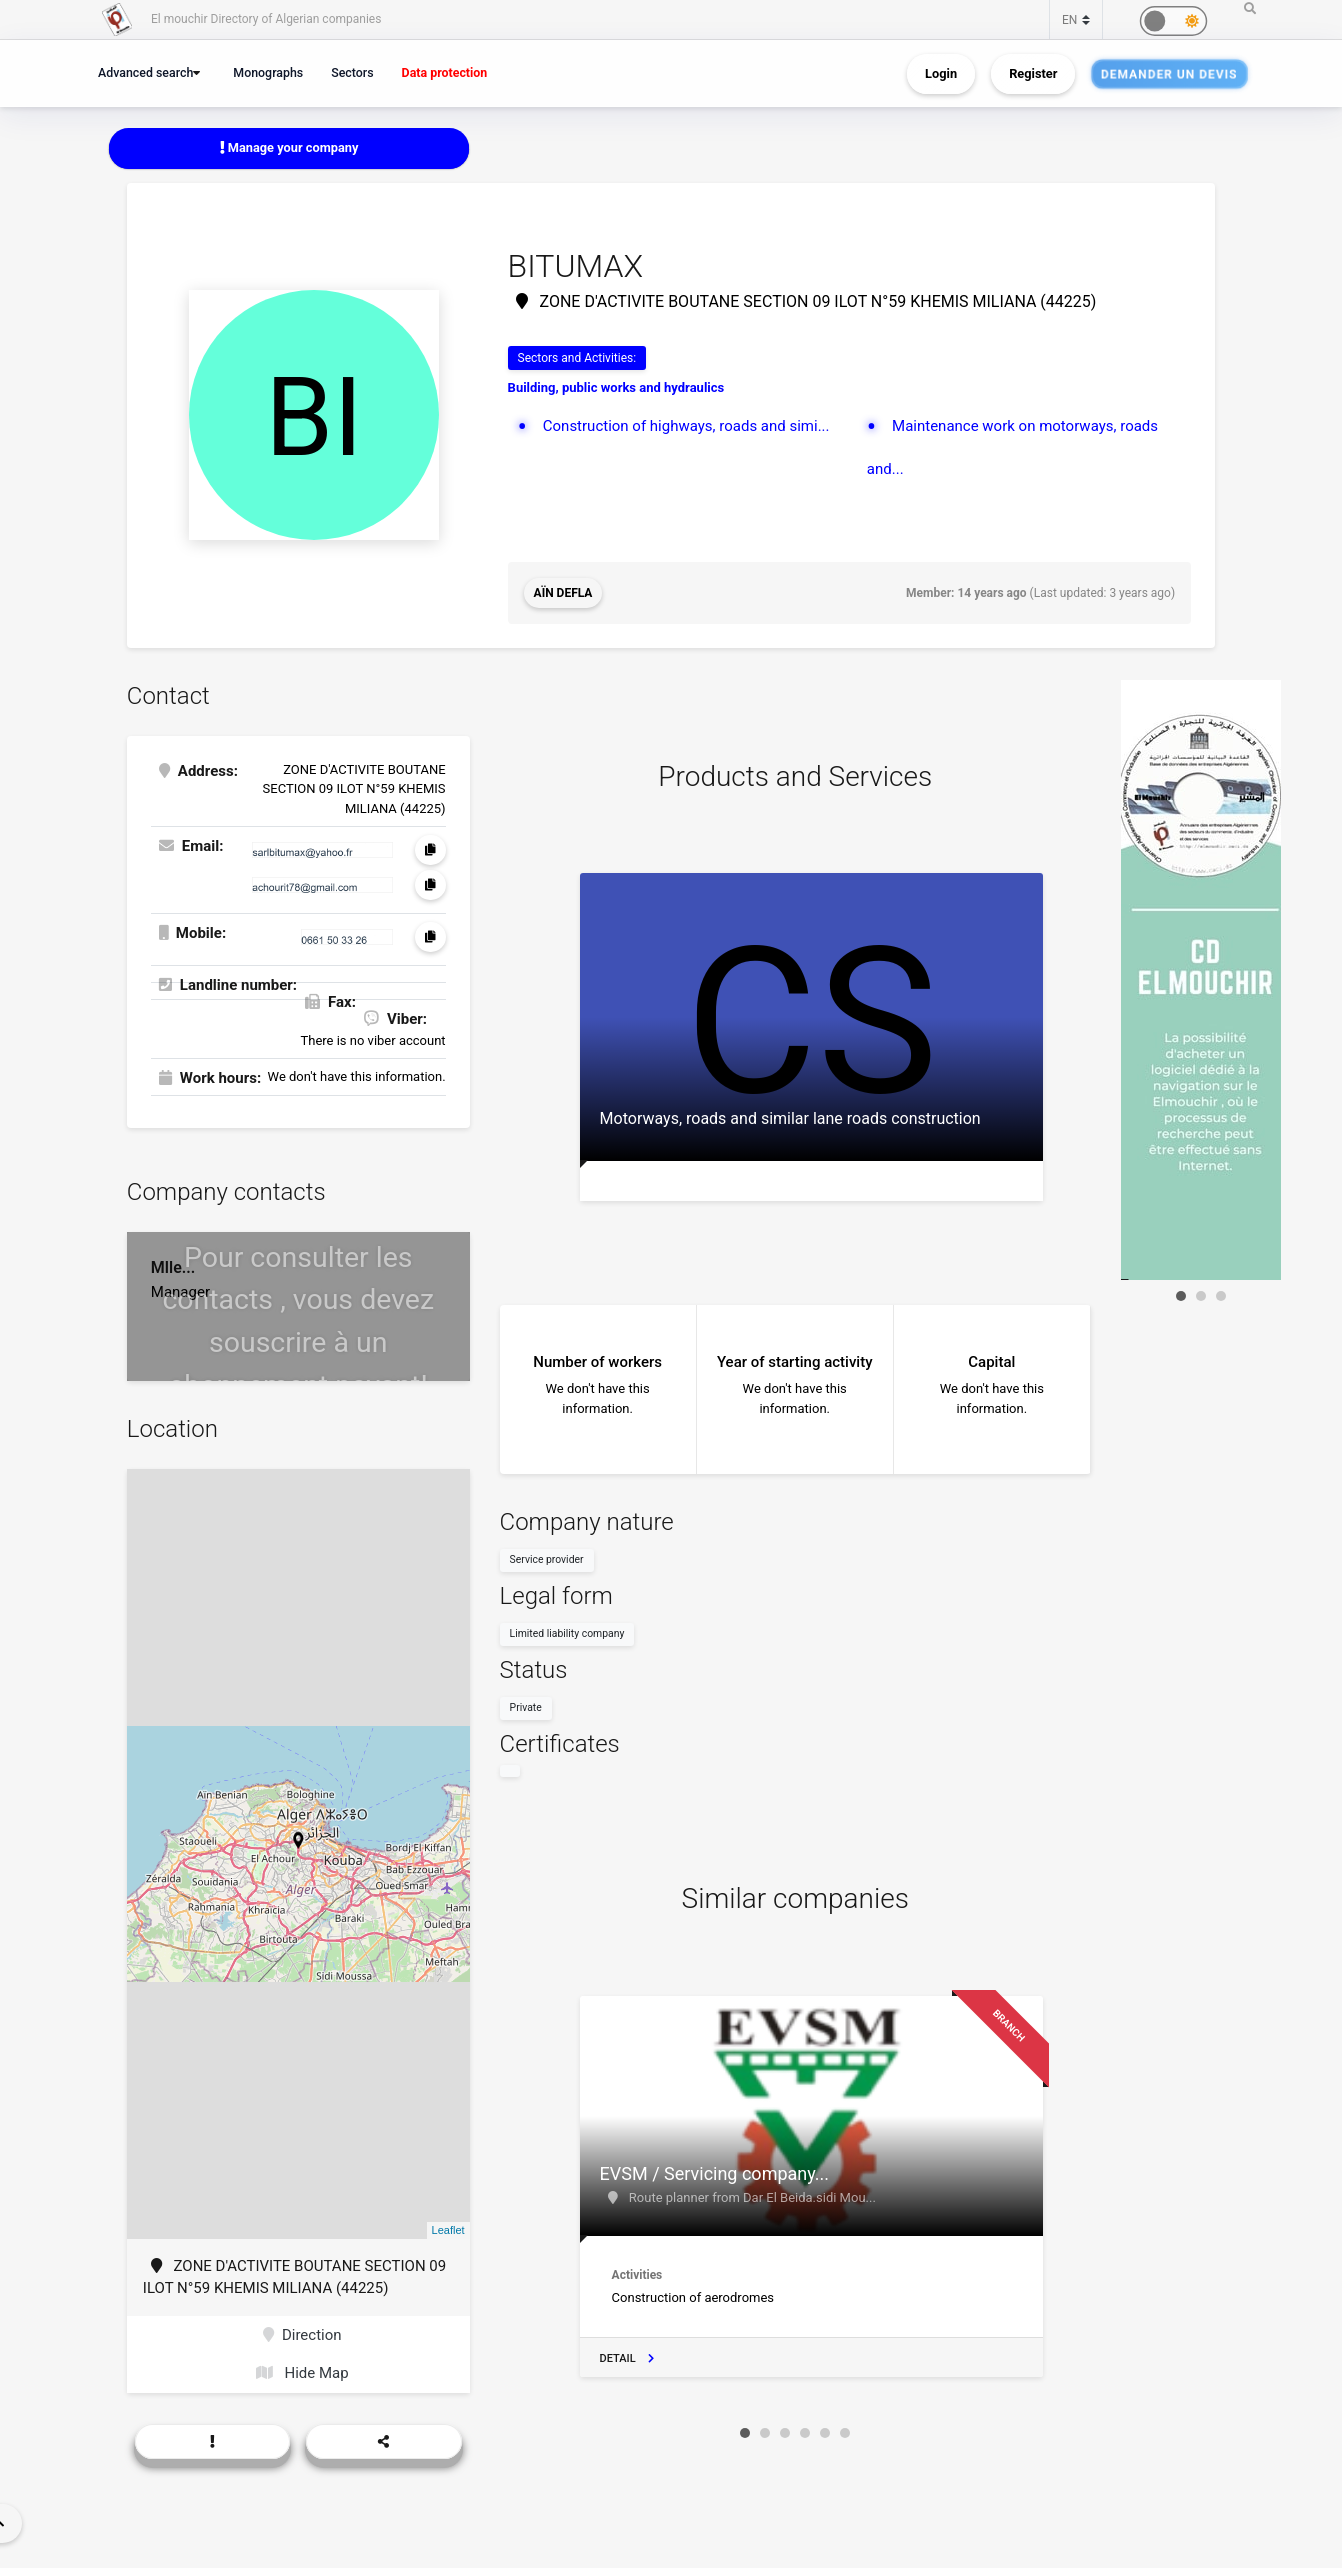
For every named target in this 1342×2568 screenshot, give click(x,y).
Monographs (268, 72)
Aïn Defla (563, 593)
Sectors (352, 72)
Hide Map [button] (302, 2373)
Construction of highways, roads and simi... (686, 426)
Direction (302, 2335)
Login (941, 73)
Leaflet (448, 2230)
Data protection (445, 72)
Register (1033, 73)
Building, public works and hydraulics (616, 387)
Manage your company (289, 147)
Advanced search (145, 72)
